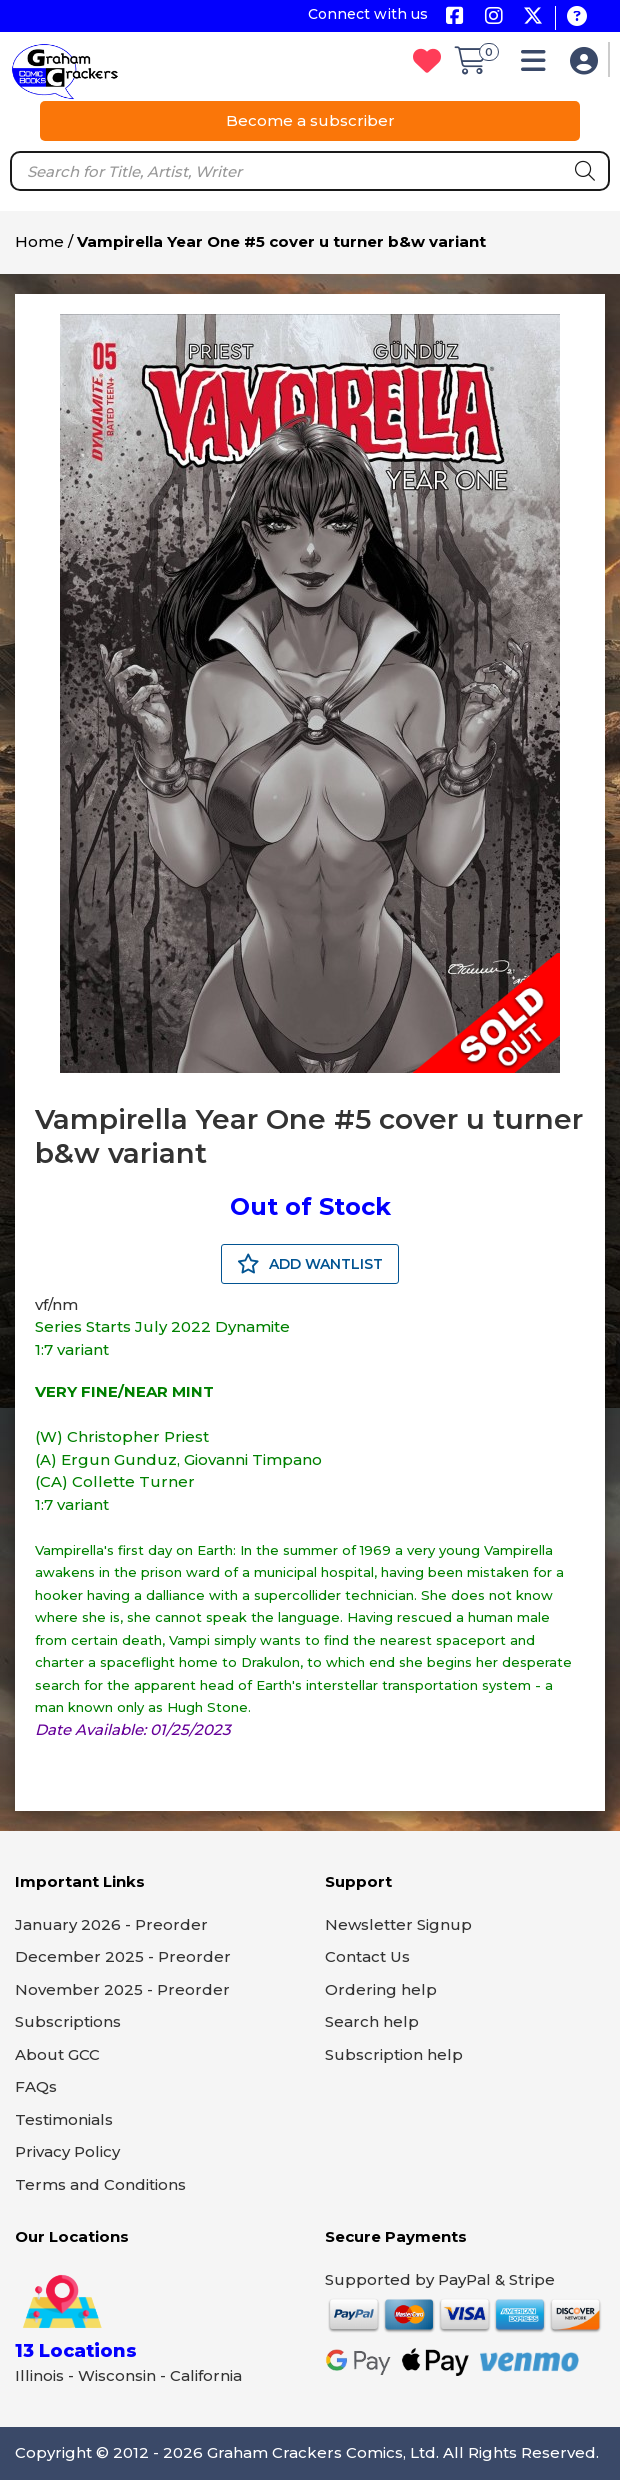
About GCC (57, 2054)
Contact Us (367, 1956)
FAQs (36, 2086)
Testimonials (64, 2119)
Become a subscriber (310, 120)
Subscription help (394, 2054)
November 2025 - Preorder (122, 1989)
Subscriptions (68, 2021)
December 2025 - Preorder (123, 1956)
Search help (372, 2021)
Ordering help (381, 1989)
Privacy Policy (67, 2151)
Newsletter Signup (398, 1924)
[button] (538, 65)
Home (39, 241)
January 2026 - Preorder (111, 1924)
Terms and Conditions (100, 2184)
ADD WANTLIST (310, 1264)
